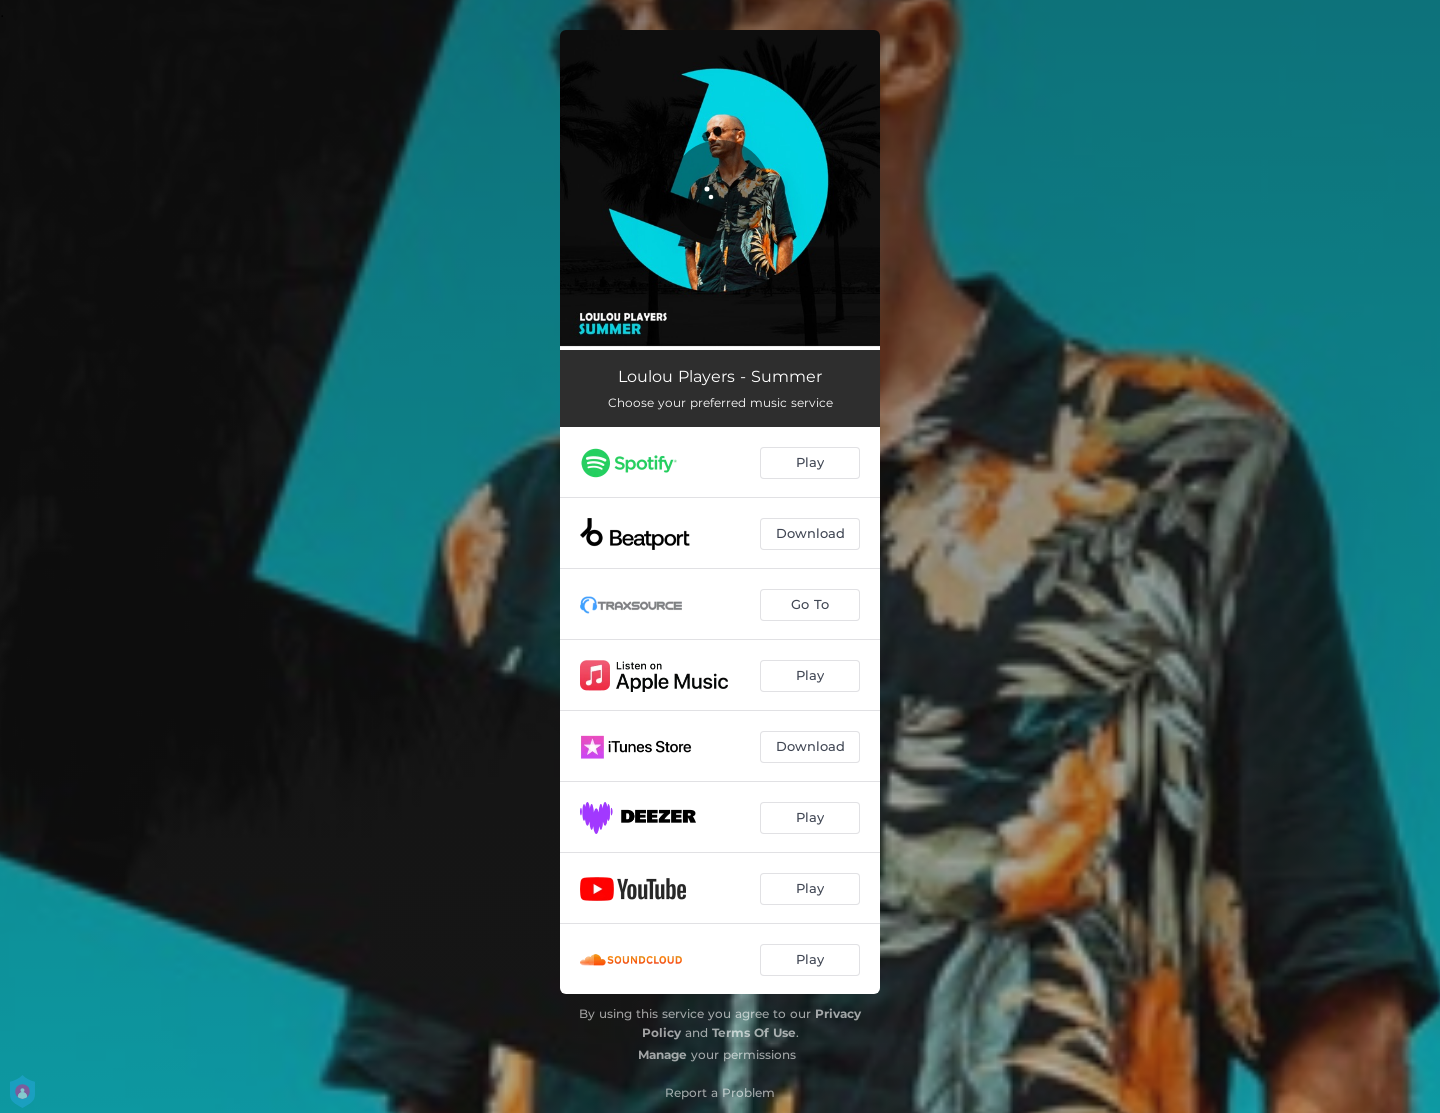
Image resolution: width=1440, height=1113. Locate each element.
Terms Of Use (754, 1032)
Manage (662, 1054)
